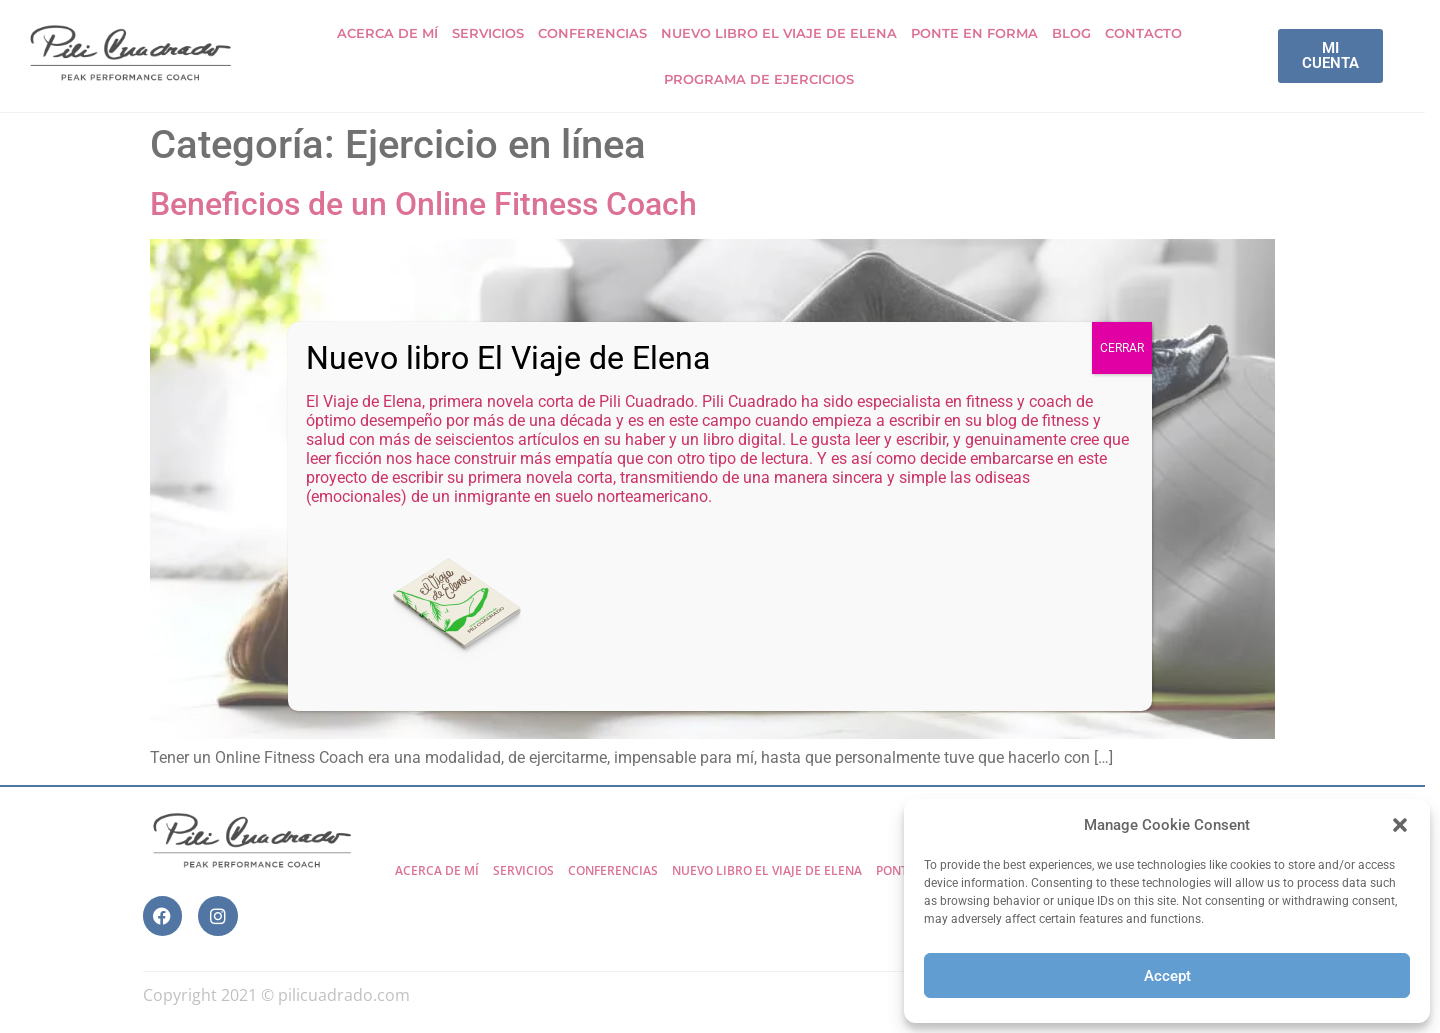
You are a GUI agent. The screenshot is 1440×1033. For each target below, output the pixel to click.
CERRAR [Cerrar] (1122, 348)
